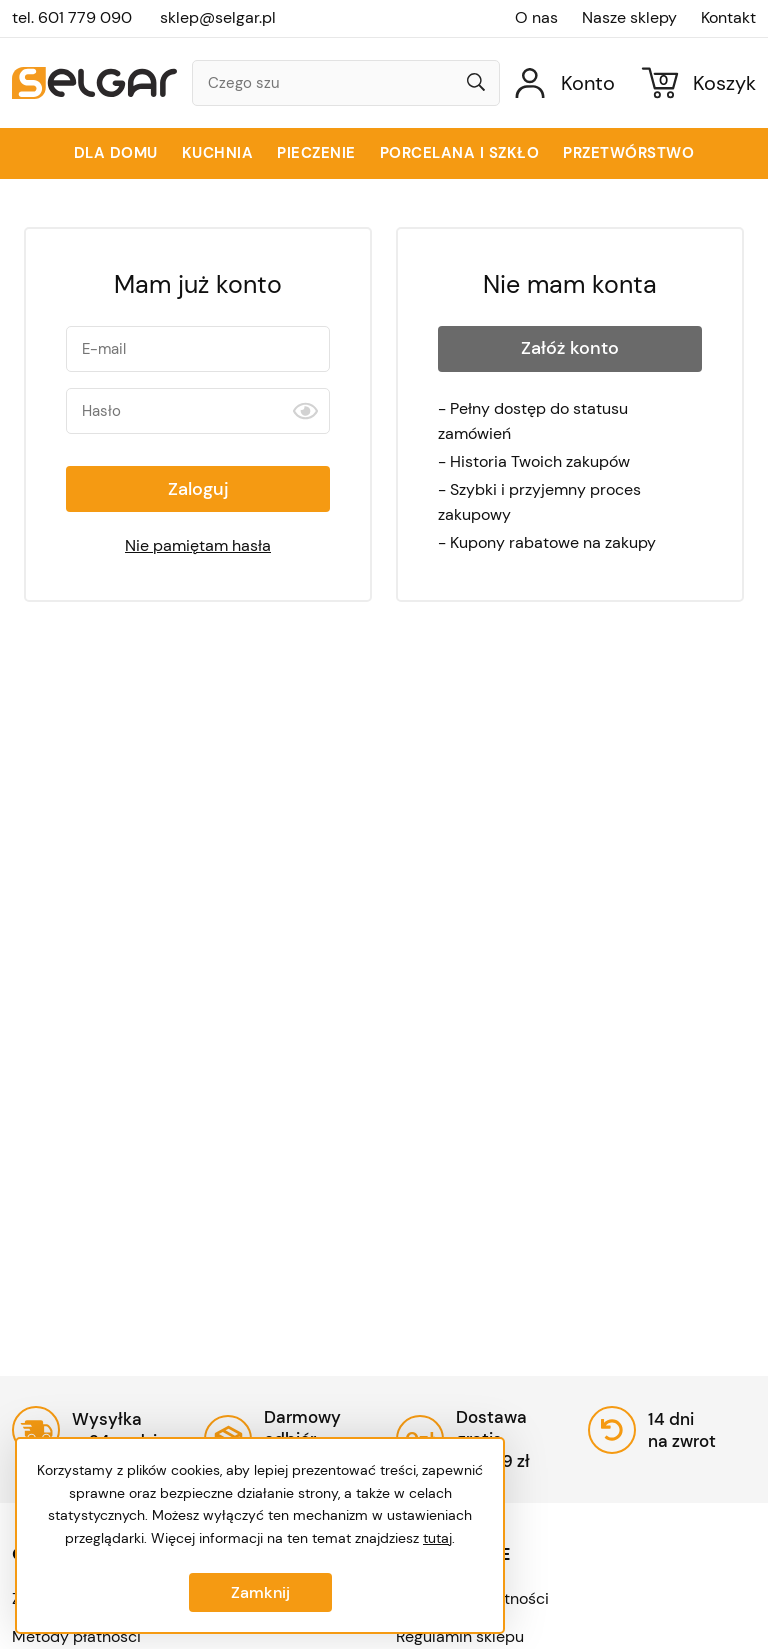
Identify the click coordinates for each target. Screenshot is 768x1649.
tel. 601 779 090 (72, 17)
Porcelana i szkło (460, 153)
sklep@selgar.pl (218, 17)
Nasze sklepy (629, 18)
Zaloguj (198, 489)
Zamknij (260, 1592)
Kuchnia (218, 153)
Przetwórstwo (628, 153)
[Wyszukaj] (476, 84)
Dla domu (116, 153)
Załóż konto (570, 348)
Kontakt (728, 18)
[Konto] (565, 82)
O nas (536, 18)
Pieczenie (316, 153)
